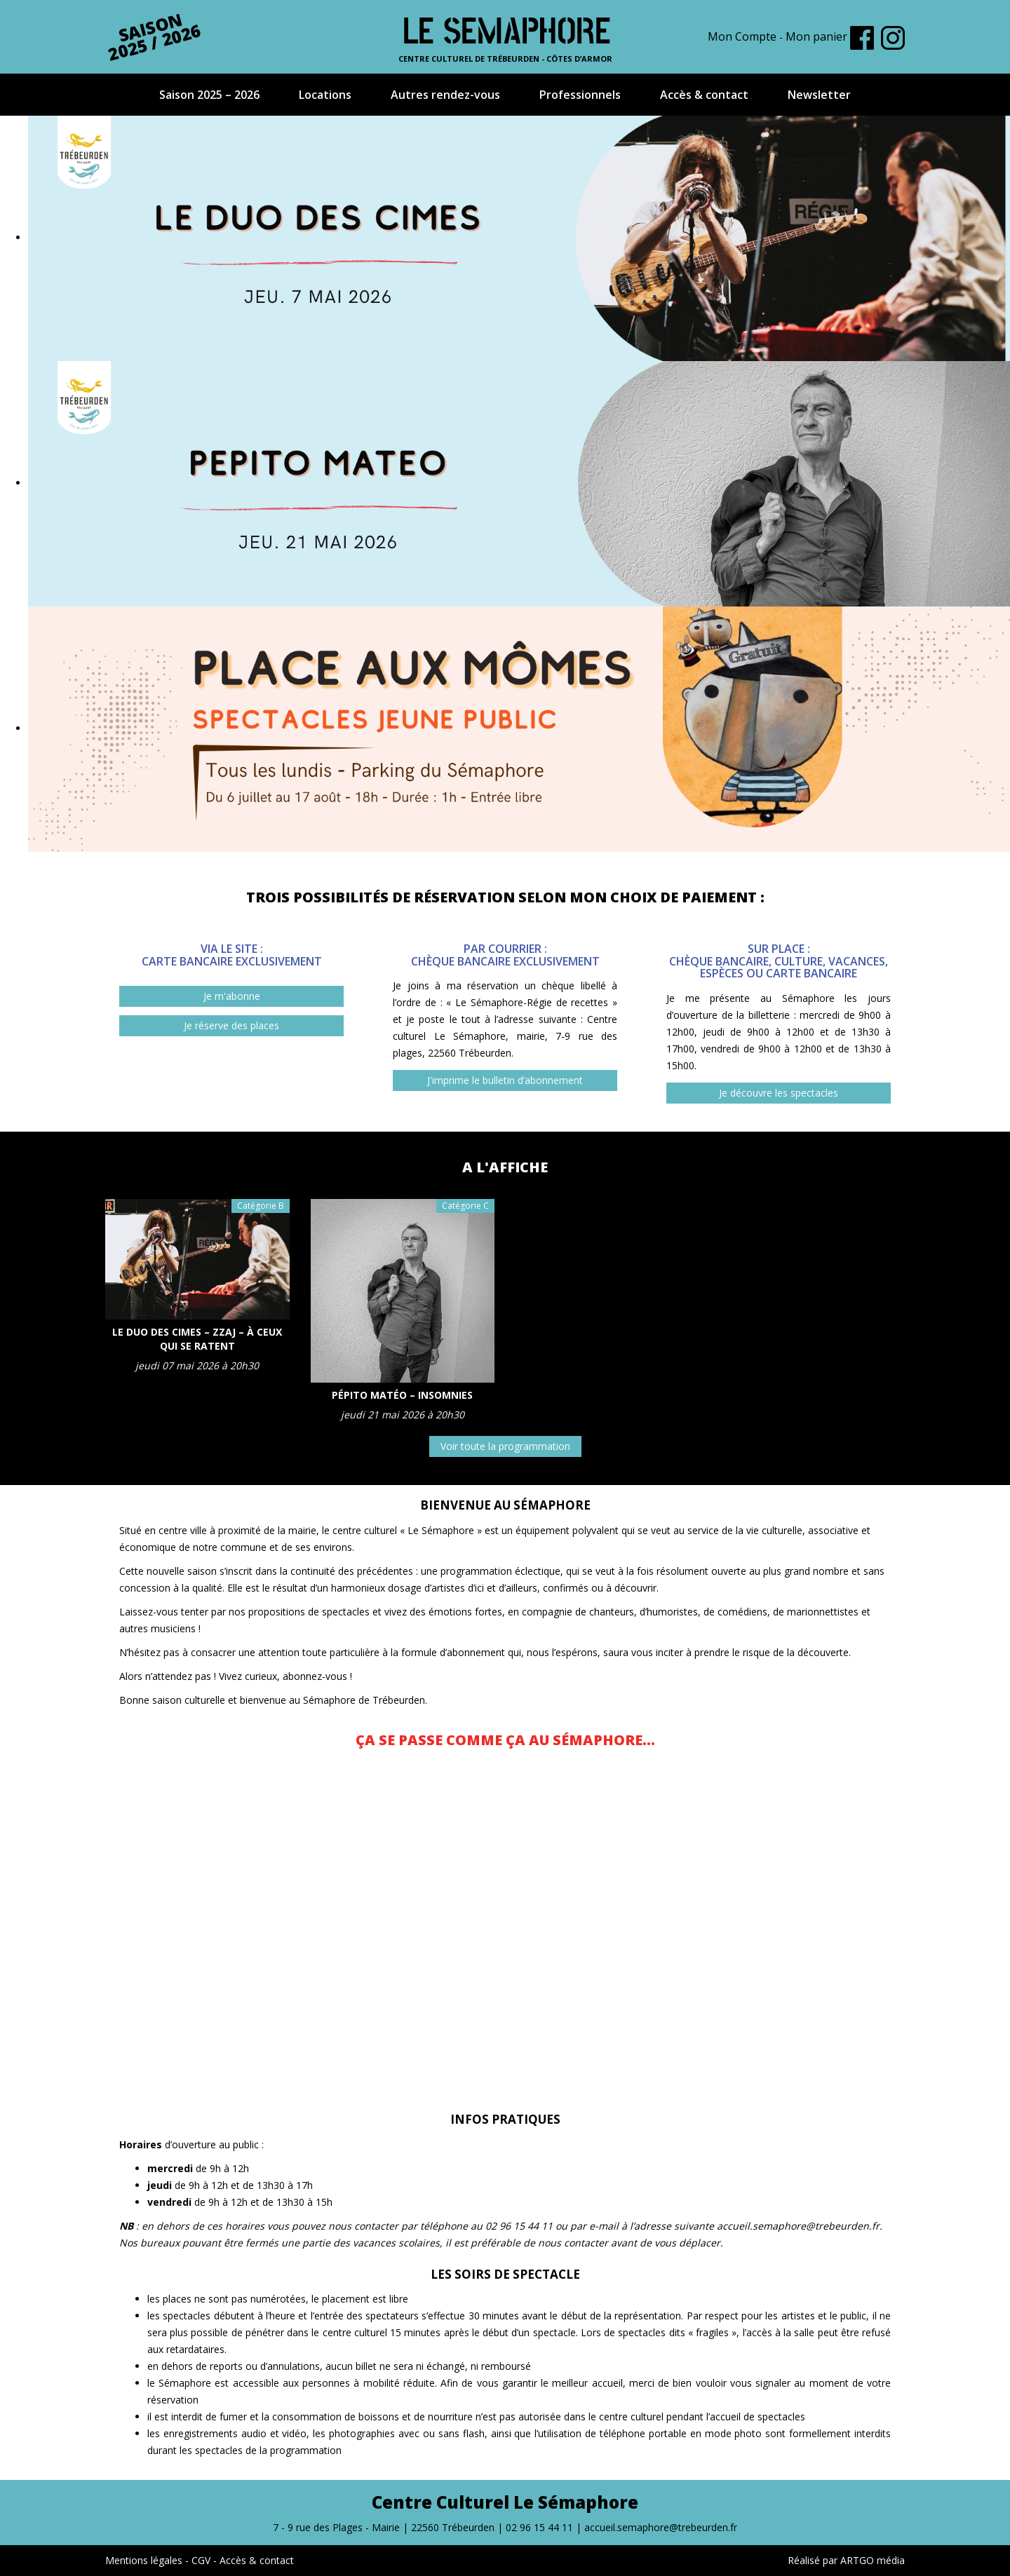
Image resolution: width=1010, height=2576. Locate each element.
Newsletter (819, 94)
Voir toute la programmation (505, 1446)
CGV (200, 2560)
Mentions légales (143, 2560)
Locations (325, 94)
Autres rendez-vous (445, 94)
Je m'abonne (231, 996)
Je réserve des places (231, 1025)
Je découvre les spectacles (778, 1092)
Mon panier (816, 36)
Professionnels (580, 94)
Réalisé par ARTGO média (846, 2560)
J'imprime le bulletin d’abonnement (505, 1080)
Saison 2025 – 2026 (209, 94)
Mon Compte (742, 36)
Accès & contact (704, 94)
